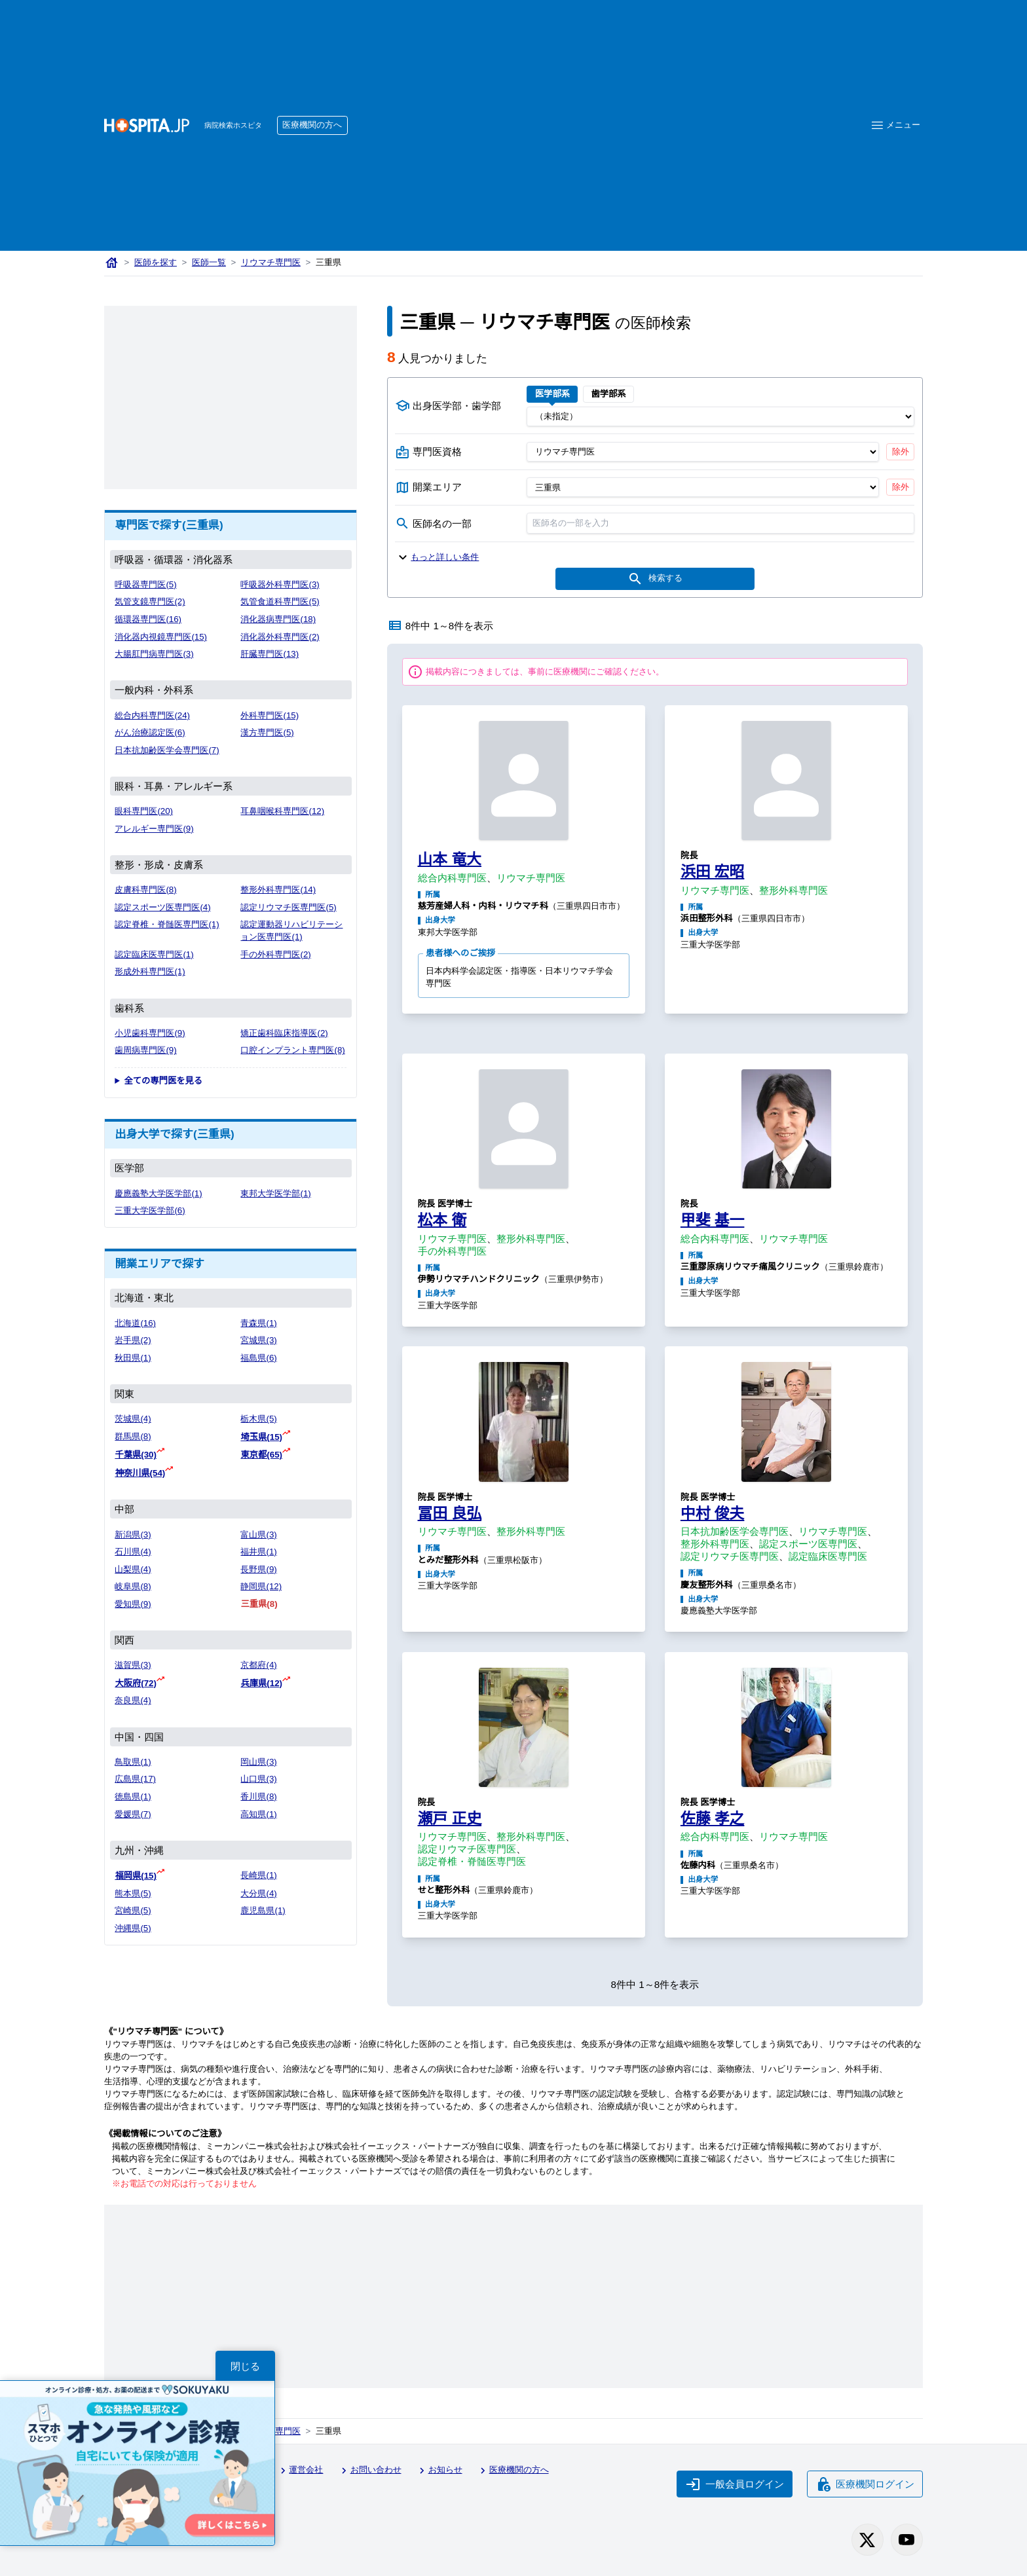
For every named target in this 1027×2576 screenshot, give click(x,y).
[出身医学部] (720, 416)
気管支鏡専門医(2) (150, 601)
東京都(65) (261, 1455)
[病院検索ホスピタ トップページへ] (146, 125)
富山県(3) (258, 1534)
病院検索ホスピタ (233, 125)
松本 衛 (442, 1219)
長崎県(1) (258, 1875)
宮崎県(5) (133, 1910)
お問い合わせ (369, 2470)
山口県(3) (258, 1779)
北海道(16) (135, 1323)
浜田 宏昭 (713, 871)
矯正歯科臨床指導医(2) (283, 1033)
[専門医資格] (702, 452)
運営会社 (300, 2470)
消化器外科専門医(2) (279, 637)
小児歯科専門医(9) (150, 1033)
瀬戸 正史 (450, 1818)
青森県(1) (258, 1323)
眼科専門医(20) (144, 811)
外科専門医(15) (269, 715)
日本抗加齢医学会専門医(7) (167, 750)
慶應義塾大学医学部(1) (158, 1193)
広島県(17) (135, 1779)
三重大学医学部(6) (150, 1210)
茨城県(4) (133, 1419)
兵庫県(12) (261, 1683)
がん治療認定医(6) (150, 732)
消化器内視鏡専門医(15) (161, 637)
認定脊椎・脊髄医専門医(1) (167, 924)
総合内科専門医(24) (152, 715)
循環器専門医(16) (148, 619)
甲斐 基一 (713, 1219)
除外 (900, 451)
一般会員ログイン (735, 2484)
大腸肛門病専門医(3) (154, 654)
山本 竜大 (450, 859)
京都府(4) (258, 1665)
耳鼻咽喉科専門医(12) (282, 811)
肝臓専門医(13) (269, 654)
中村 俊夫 (713, 1513)
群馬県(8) (133, 1436)
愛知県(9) (133, 1604)
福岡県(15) (136, 1876)
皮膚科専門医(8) (145, 889)
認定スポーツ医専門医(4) (162, 907)
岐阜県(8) (133, 1586)
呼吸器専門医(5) (145, 584)
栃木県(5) (258, 1419)
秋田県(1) (133, 1358)
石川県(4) (133, 1551)
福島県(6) (258, 1358)
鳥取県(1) (133, 1762)
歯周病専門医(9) (145, 1050)
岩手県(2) (133, 1340)
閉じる (245, 2366)
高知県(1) (258, 1814)
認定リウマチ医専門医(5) (288, 907)
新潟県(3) (133, 1534)
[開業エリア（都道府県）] (702, 487)
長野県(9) (258, 1569)
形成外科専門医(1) (150, 971)
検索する (654, 579)
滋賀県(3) (133, 1665)
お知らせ (439, 2470)
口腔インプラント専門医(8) (292, 1050)
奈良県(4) (133, 1700)
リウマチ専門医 (271, 262)
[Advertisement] (599, 105)
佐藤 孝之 (713, 1818)
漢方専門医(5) (266, 732)
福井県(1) (258, 1551)
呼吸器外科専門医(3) (279, 584)
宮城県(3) (258, 1340)
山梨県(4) (133, 1569)
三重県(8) (258, 1604)
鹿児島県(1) (262, 1910)
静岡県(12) (261, 1586)
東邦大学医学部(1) (275, 1193)
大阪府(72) (136, 1683)
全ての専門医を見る (163, 1081)
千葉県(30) (136, 1455)
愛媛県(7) (133, 1814)
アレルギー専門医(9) (154, 829)
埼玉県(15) (261, 1437)
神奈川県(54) (140, 1473)
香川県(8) (258, 1796)
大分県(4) (258, 1893)
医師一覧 (209, 262)
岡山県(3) (258, 1762)
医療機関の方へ (312, 125)
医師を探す (155, 262)
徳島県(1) (133, 1796)
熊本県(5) (133, 1893)
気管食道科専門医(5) (279, 601)
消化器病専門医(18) (278, 619)
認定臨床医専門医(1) (154, 954)
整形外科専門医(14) (278, 889)
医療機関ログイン (865, 2484)
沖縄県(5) (133, 1928)
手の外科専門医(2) (275, 954)
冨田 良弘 (450, 1513)
